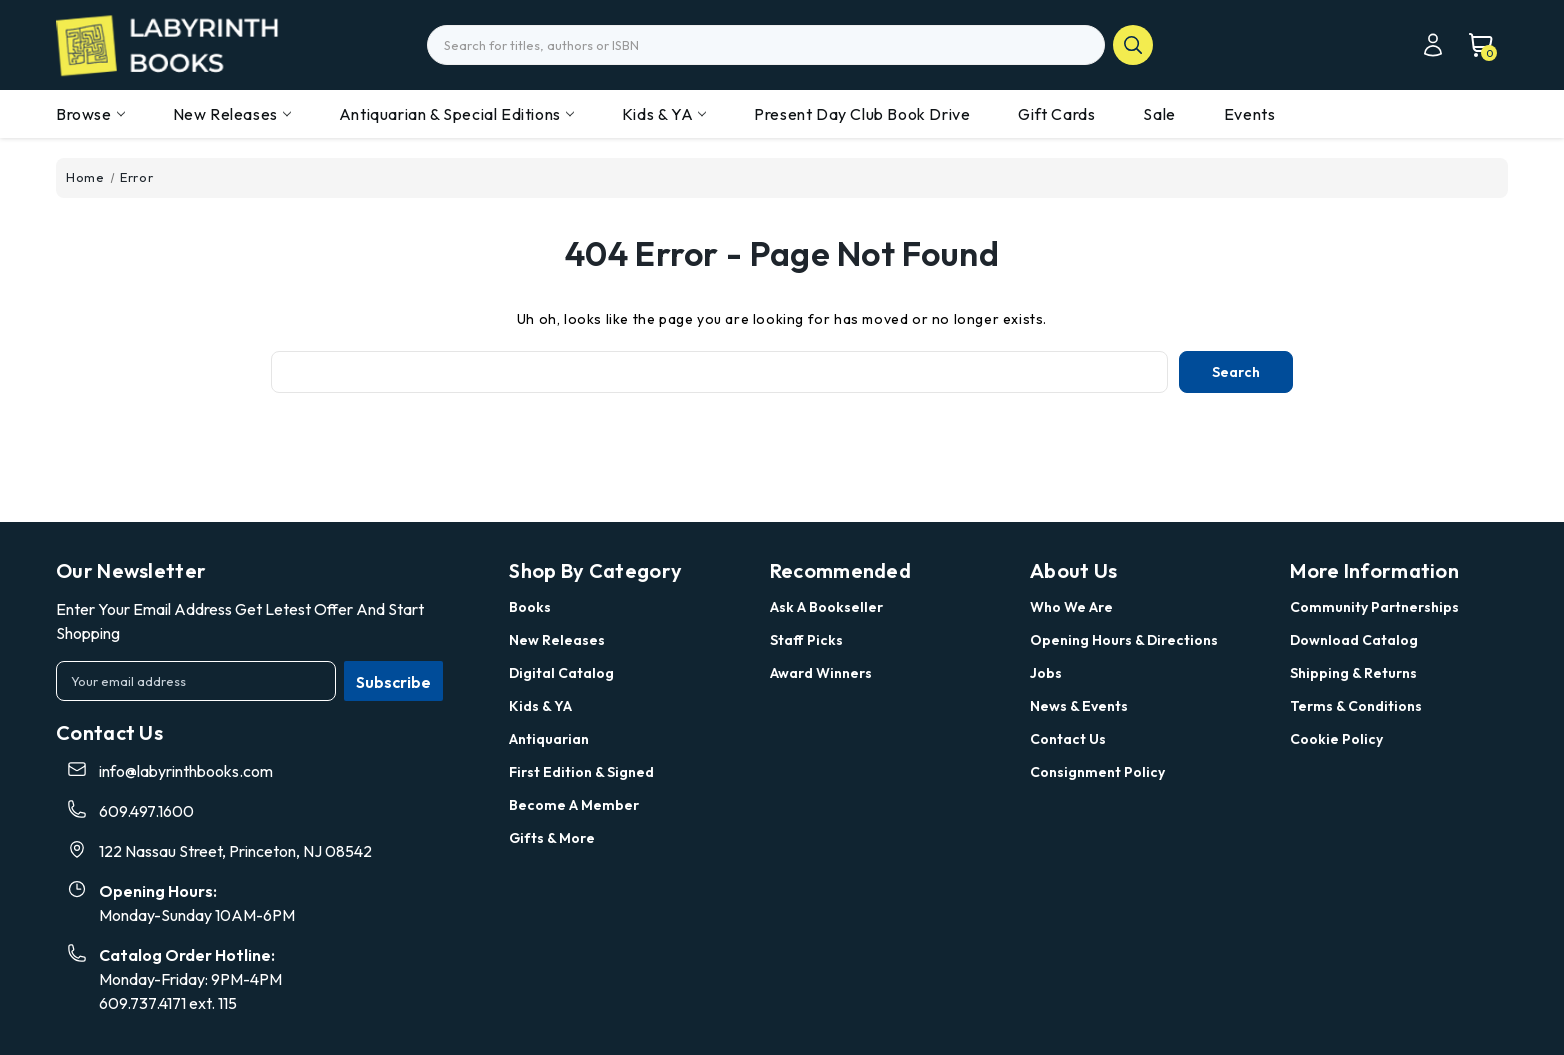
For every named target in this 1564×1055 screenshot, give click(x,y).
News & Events (1079, 706)
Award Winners (821, 673)
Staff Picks (806, 640)
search (1133, 45)
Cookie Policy (1336, 739)
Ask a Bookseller (826, 607)
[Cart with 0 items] (1471, 45)
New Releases (232, 114)
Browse (90, 114)
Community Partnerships (1374, 607)
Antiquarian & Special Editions (456, 114)
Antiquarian (549, 739)
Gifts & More (552, 838)
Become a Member (574, 805)
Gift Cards (1056, 114)
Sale (1159, 114)
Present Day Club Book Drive (862, 114)
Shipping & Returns (1353, 673)
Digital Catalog (561, 673)
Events (1250, 114)
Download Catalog (1354, 640)
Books (530, 607)
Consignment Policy (1097, 772)
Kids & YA (664, 114)
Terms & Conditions (1356, 706)
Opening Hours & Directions (1124, 640)
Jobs (1046, 673)
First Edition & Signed (581, 772)
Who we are (1071, 607)
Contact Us (1068, 739)
